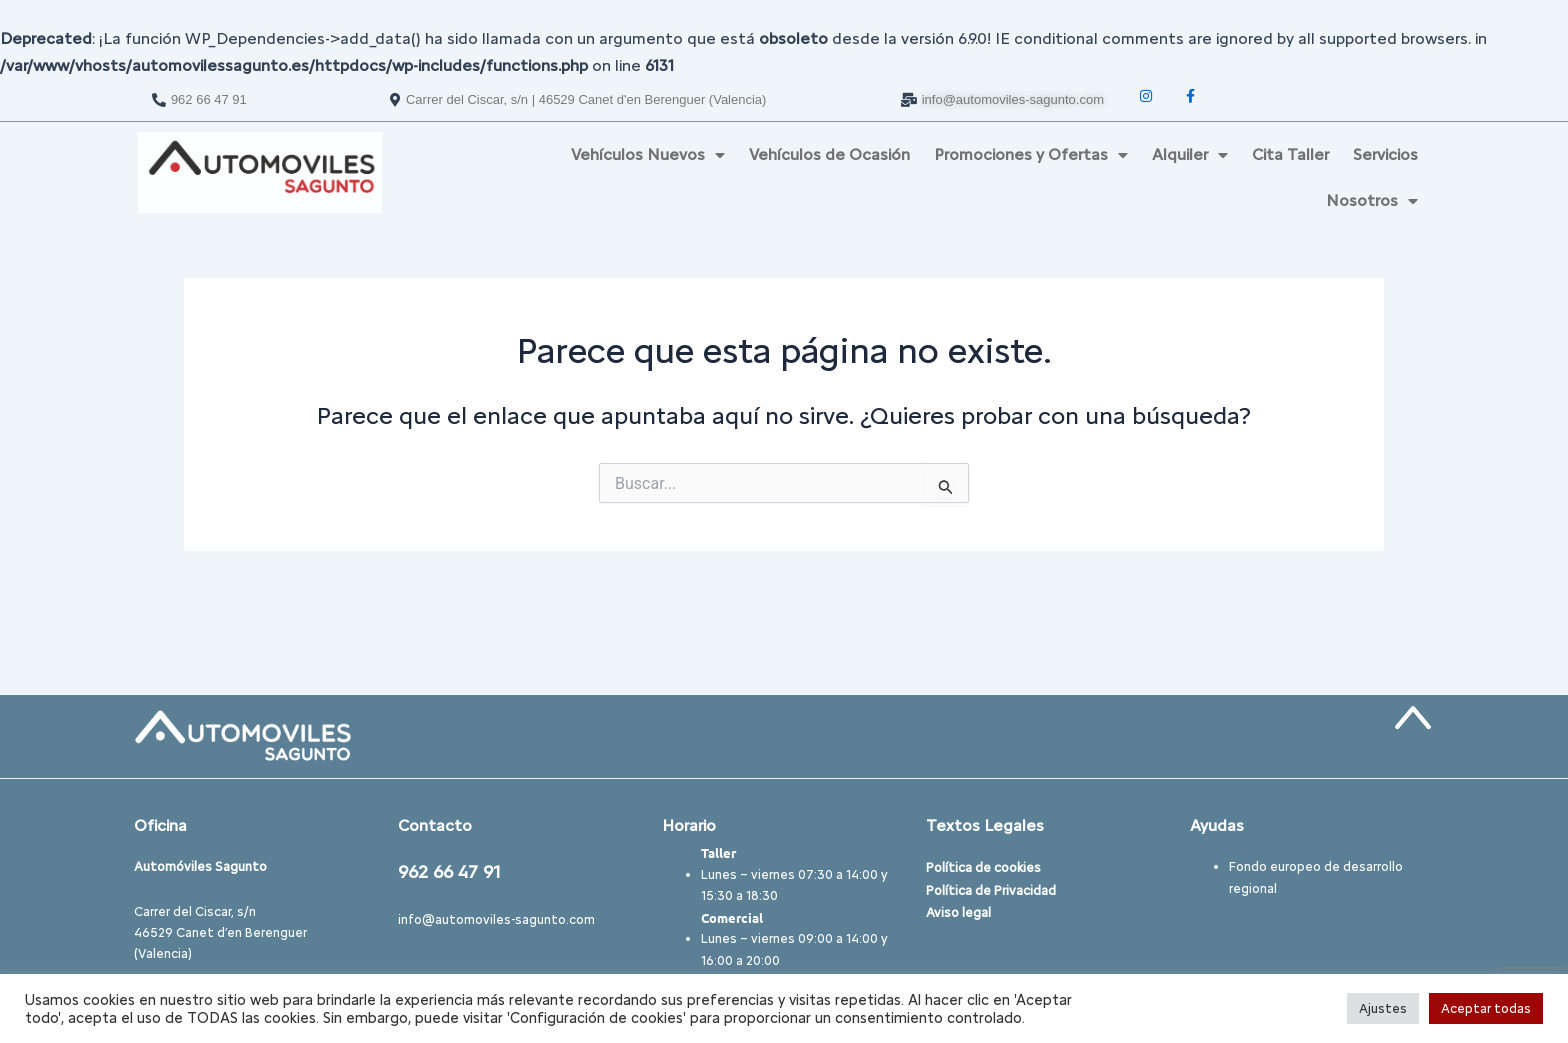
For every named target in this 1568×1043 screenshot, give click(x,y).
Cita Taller (1290, 154)
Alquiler (1190, 155)
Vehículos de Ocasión (829, 154)
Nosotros (1372, 201)
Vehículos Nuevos (648, 155)
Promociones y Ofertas (1031, 155)
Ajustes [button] (1383, 1008)
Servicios (1385, 154)
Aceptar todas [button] (1486, 1008)
